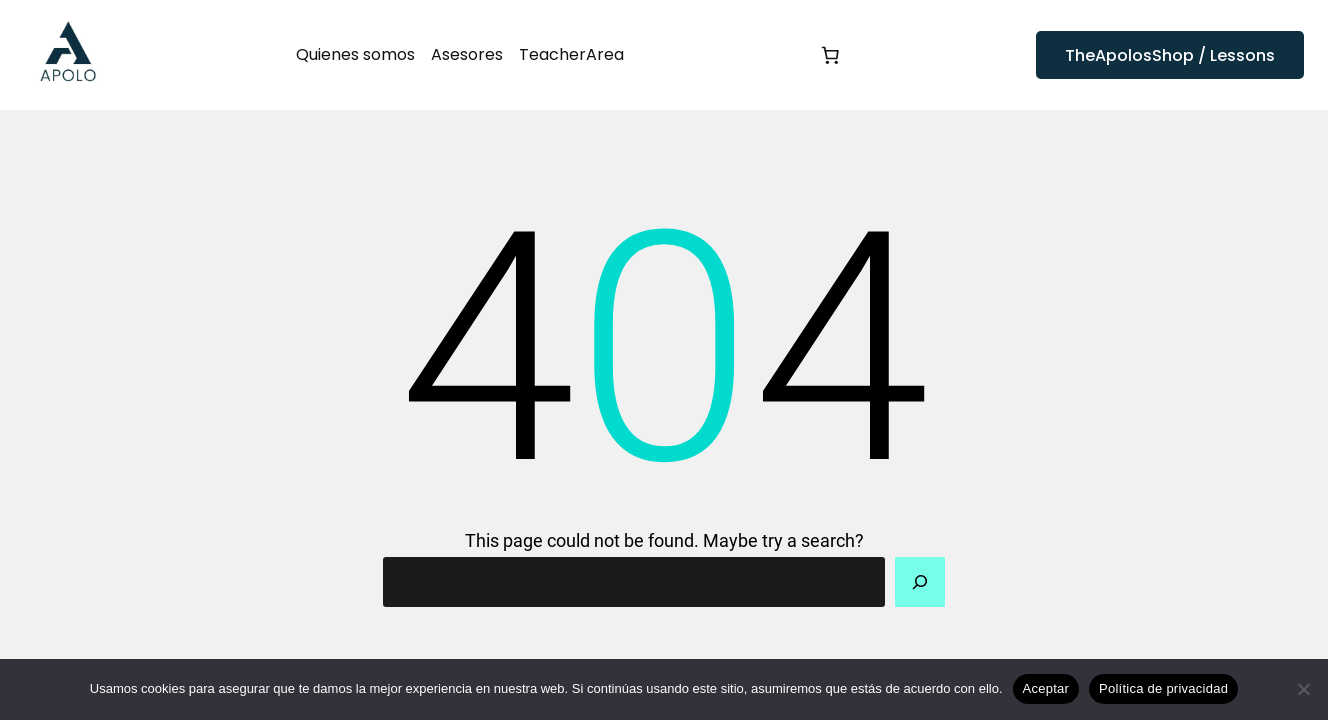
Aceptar (1046, 688)
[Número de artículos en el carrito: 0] (830, 55)
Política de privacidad (1163, 688)
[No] (1303, 689)
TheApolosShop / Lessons (1170, 55)
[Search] (920, 582)
